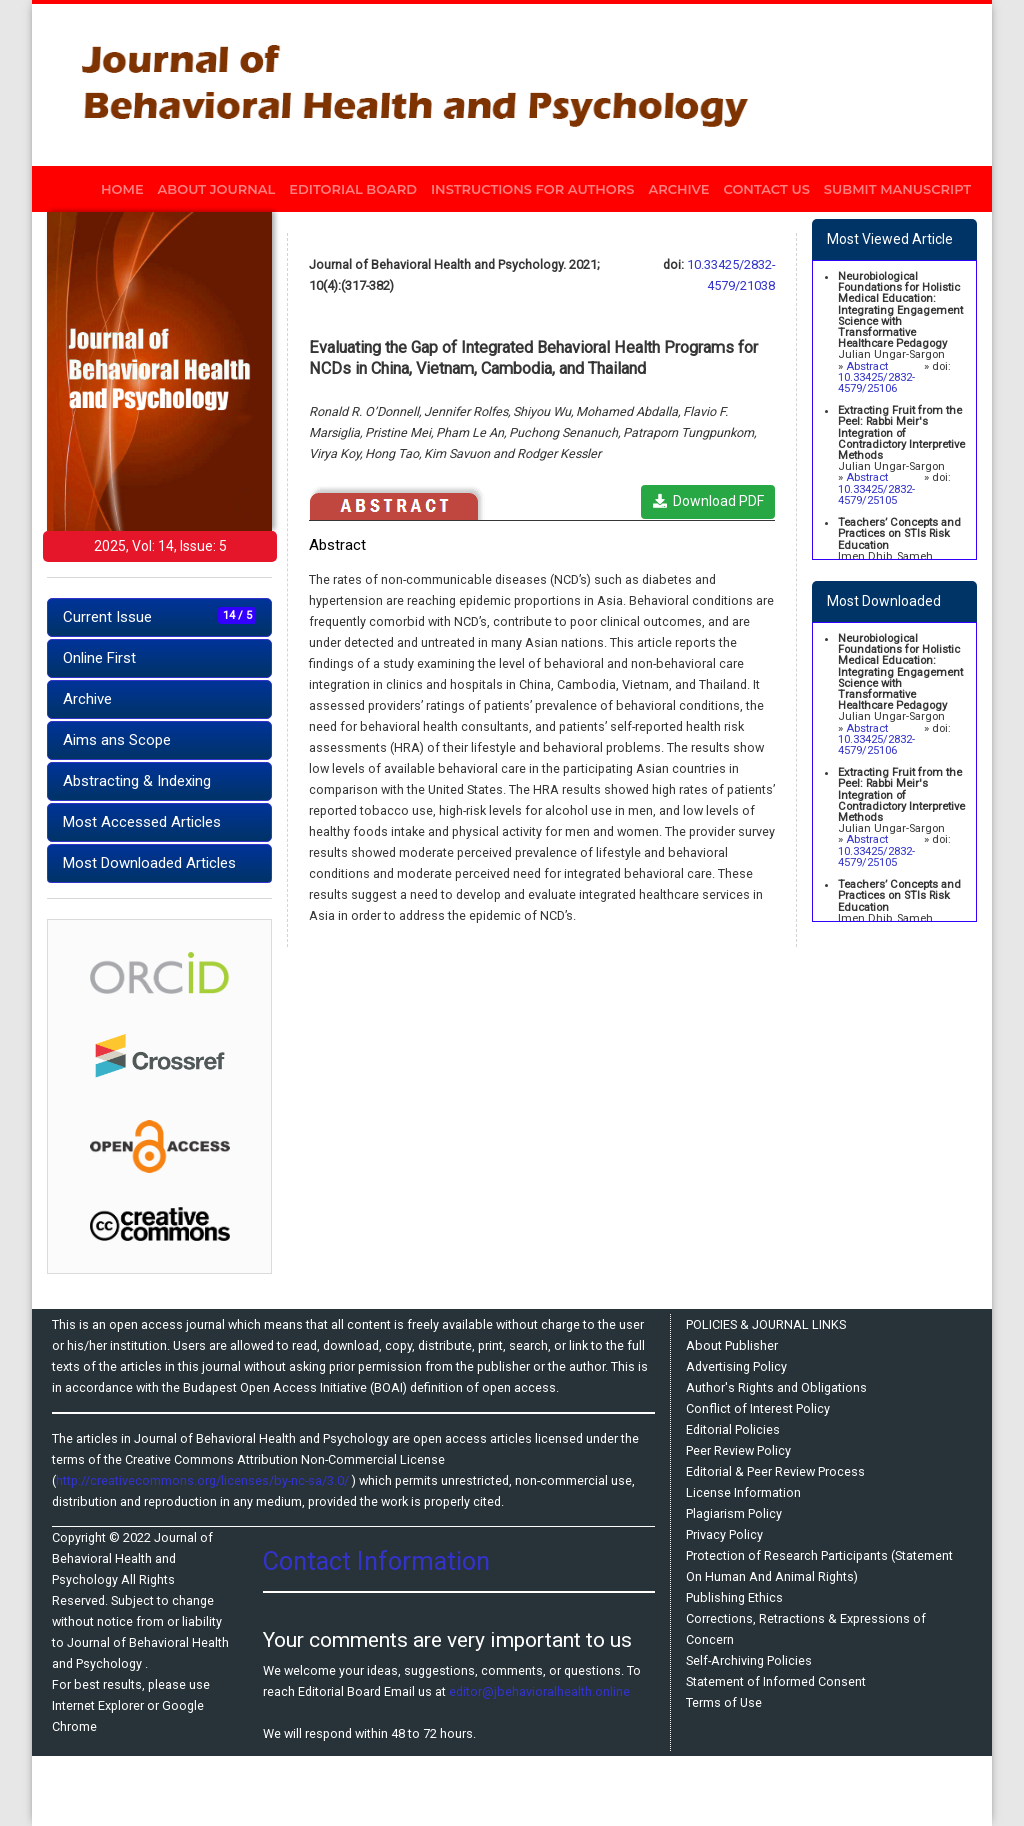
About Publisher (732, 1345)
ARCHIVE (678, 189)
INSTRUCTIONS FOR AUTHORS (532, 189)
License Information (743, 1492)
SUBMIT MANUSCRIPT (897, 189)
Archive (87, 699)
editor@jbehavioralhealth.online (539, 1691)
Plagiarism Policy (734, 1513)
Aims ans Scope (117, 740)
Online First (99, 658)
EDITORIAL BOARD (353, 189)
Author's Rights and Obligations (776, 1387)
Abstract (867, 366)
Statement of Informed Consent (776, 1681)
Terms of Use (724, 1702)
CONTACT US (767, 189)
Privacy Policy (724, 1534)
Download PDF (708, 501)
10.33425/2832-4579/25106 (876, 383)
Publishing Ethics (734, 1597)
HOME (126, 187)
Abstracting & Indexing (137, 781)
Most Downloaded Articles (149, 863)
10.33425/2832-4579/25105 (876, 495)
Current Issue (159, 616)
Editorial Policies (733, 1429)
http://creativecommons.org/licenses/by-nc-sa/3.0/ (204, 1480)
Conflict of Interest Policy (758, 1408)
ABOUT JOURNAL (217, 189)
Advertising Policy (736, 1366)
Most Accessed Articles (142, 822)
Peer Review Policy (738, 1450)
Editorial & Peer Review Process (775, 1471)
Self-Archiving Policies (749, 1660)
